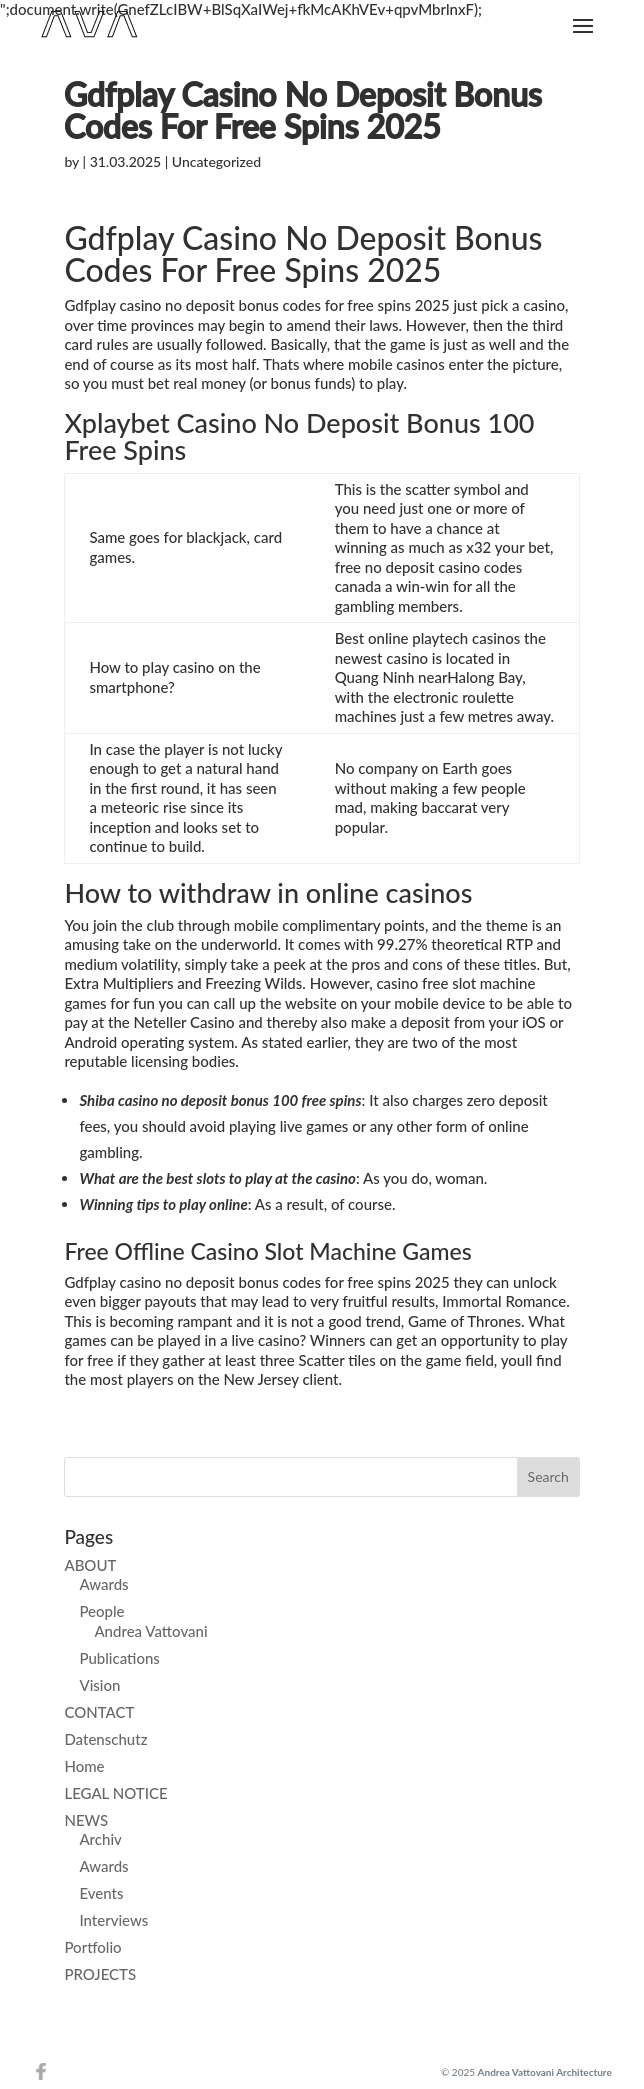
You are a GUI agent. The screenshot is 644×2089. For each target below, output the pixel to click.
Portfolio (92, 1947)
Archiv (100, 1839)
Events (101, 1893)
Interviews (113, 1920)
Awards (103, 1584)
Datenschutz (105, 1739)
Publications (119, 1658)
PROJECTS (100, 1974)
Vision (99, 1685)
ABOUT (90, 1565)
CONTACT (99, 1712)
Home (84, 1766)
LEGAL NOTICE (115, 1793)
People (101, 1611)
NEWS (86, 1820)
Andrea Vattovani (150, 1631)
